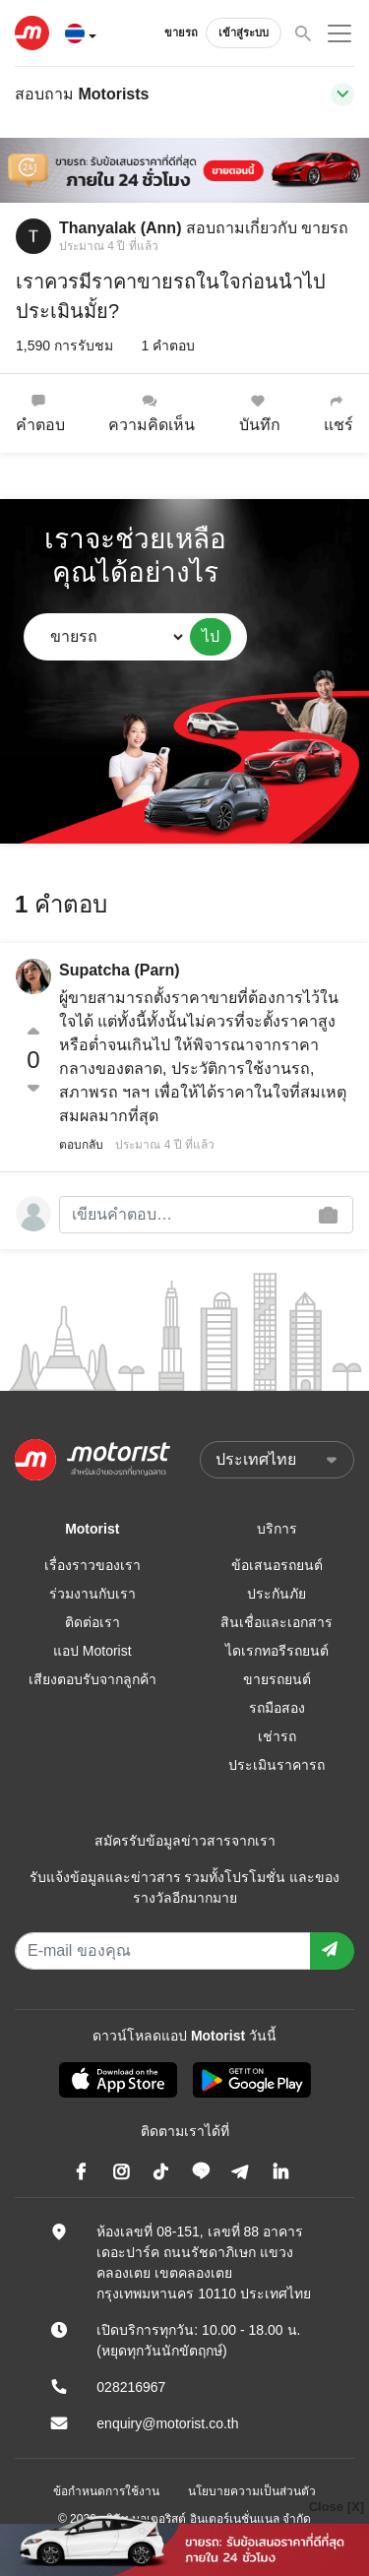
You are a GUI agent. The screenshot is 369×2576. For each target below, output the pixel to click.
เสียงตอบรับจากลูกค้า (92, 1679)
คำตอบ (40, 413)
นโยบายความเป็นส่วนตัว (252, 2491)
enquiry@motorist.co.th (167, 2423)
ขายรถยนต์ (277, 1679)
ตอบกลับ (81, 1145)
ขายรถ (181, 32)
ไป (210, 636)
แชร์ (338, 413)
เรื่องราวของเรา (92, 1565)
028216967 (130, 2387)
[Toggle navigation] (342, 94)
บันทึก (259, 413)
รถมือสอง (277, 1708)
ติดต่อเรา (92, 1622)
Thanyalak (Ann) (120, 228)
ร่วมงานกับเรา (92, 1594)
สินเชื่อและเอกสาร (276, 1622)
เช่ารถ (277, 1736)
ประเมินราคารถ (276, 1765)
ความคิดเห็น (151, 413)
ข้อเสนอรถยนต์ (277, 1565)
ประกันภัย (276, 1594)
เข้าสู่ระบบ (243, 32)
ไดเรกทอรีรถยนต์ (277, 1651)
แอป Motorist (92, 1651)
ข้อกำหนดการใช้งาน (106, 2491)
